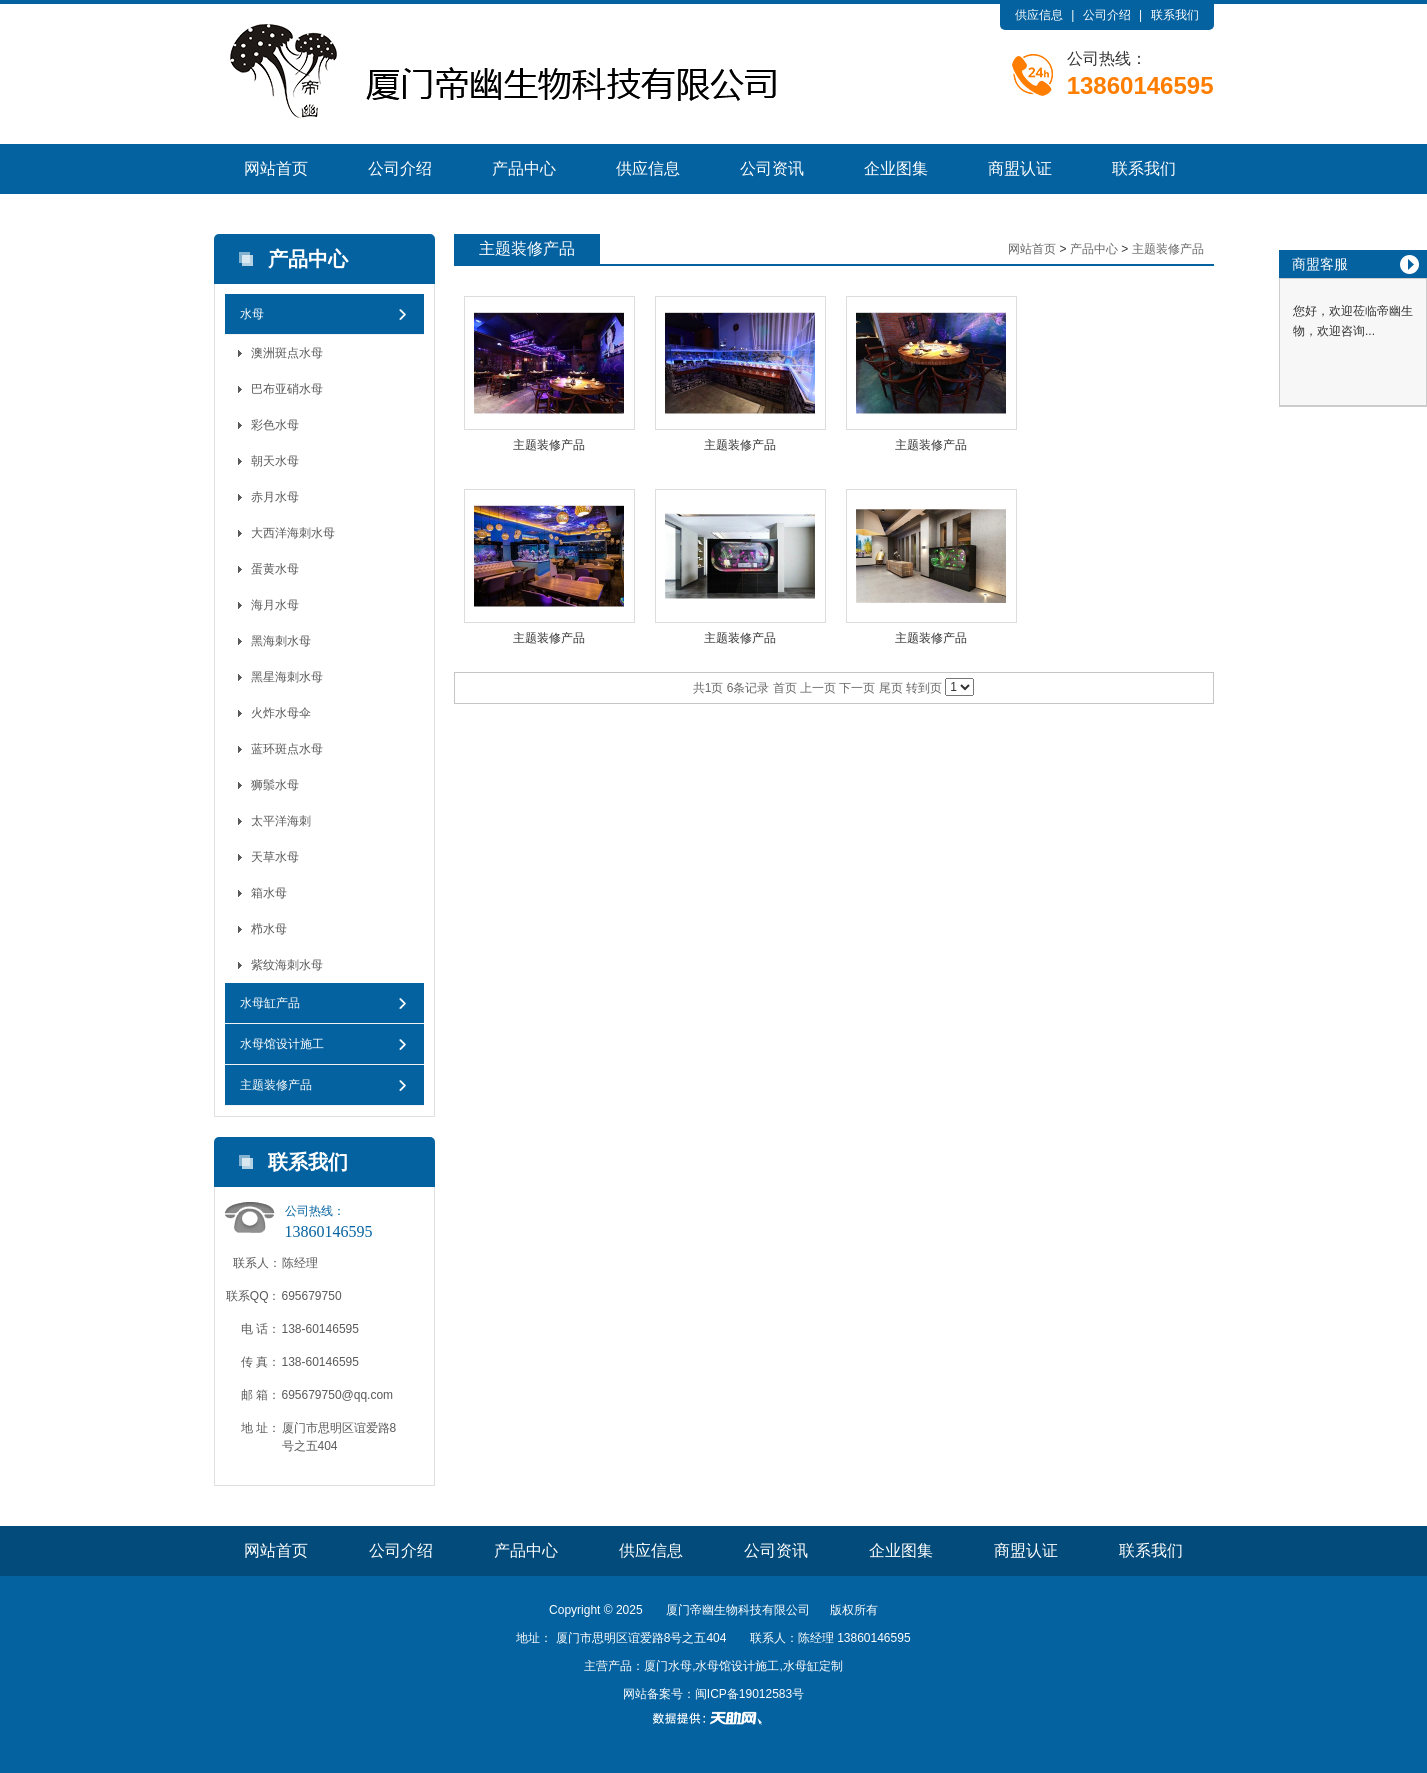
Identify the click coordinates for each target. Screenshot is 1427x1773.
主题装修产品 (276, 1085)
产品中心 (524, 168)
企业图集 (896, 168)
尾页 (891, 688)
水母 (252, 314)
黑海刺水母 (281, 641)
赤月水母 (275, 497)
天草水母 (275, 857)
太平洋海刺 (281, 821)
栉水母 (269, 929)
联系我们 (1175, 15)
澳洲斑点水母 (287, 353)
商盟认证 (1020, 168)
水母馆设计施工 (282, 1044)
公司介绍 (1107, 15)
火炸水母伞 (281, 713)
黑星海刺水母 (287, 677)
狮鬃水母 (275, 785)
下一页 (857, 688)
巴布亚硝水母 (287, 389)
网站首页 (276, 168)
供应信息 (1039, 15)
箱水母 (269, 893)
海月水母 (275, 605)
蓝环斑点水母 (287, 749)
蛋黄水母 (275, 569)
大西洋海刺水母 (293, 533)
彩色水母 (275, 425)
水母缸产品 (270, 1003)
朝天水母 (275, 461)
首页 (785, 688)
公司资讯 (772, 168)
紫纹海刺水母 (287, 965)
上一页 (818, 688)
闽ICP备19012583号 (749, 1694)
